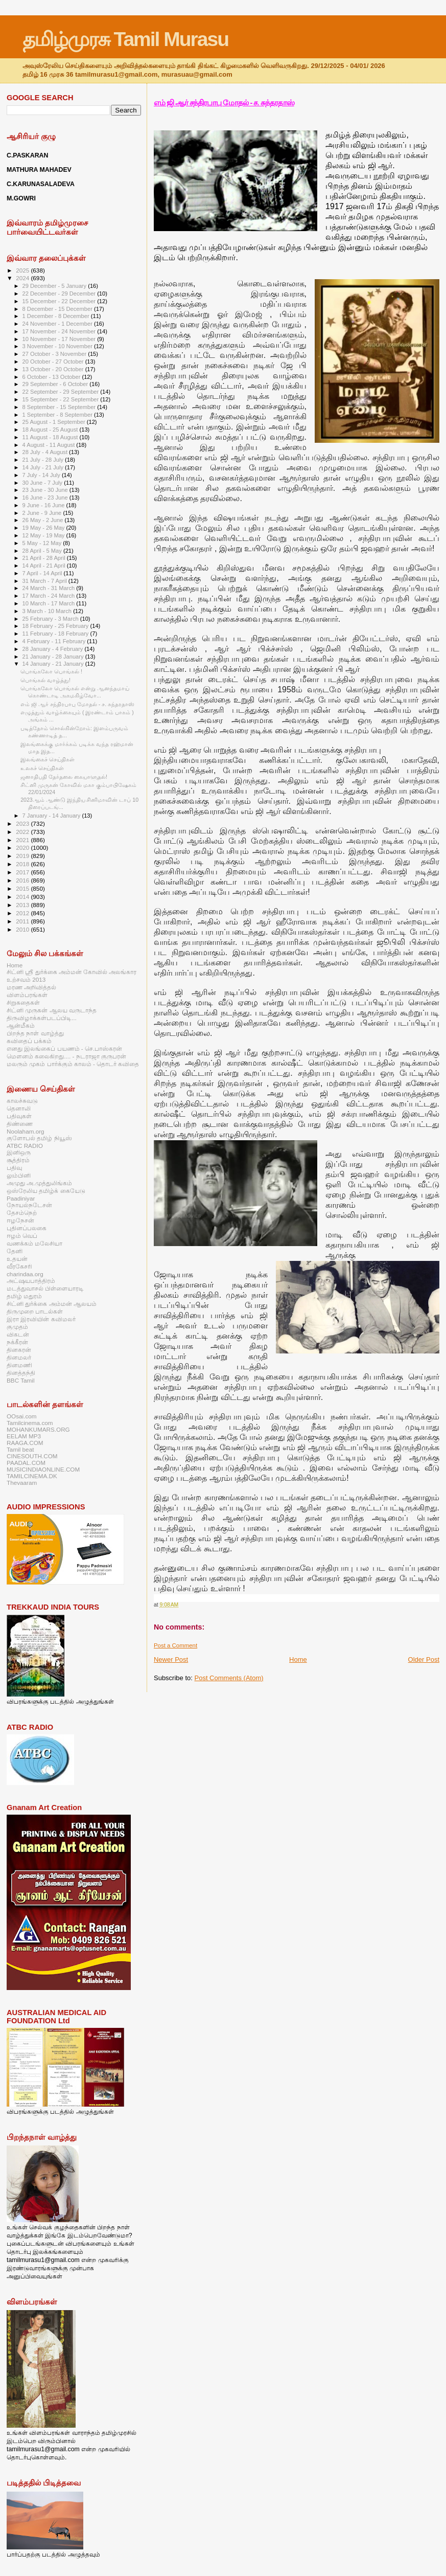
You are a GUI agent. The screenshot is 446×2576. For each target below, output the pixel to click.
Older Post (423, 1659)
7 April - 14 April (43, 573)
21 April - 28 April (44, 558)
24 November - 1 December (58, 324)
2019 (23, 855)
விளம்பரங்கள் (27, 994)
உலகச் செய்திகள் (42, 768)
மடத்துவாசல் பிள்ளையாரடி (45, 1288)
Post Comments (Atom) (228, 1678)
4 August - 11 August (49, 445)
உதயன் (17, 1258)
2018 (23, 864)
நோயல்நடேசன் (29, 1205)
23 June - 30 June (45, 490)
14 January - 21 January (53, 664)
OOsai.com (22, 1416)
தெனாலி (19, 1108)
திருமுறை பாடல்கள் (35, 1311)
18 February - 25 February (56, 626)
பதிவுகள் (19, 1116)
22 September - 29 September (61, 392)
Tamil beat (20, 1449)
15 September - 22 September (61, 399)
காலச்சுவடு (22, 1100)
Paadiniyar (21, 1198)
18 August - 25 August (51, 429)
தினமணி (19, 1365)
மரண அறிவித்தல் (31, 987)
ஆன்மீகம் (21, 1025)
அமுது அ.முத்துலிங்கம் (39, 1183)
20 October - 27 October (53, 361)
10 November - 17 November (60, 339)
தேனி (14, 1251)
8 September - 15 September (60, 407)
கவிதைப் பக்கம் (29, 1040)
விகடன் (18, 1334)
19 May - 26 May (44, 528)
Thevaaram (22, 1482)
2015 (23, 888)
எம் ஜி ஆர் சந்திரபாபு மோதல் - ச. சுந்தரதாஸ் (224, 103)
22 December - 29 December (60, 293)
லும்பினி (19, 1175)
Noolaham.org (25, 1131)
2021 (23, 840)
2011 (23, 921)
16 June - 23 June (45, 497)
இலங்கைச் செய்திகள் (47, 759)
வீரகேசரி (19, 1266)
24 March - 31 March (49, 588)
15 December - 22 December (60, 301)
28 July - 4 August (45, 452)
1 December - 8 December (56, 316)
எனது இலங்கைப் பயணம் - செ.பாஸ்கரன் (64, 1048)
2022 (23, 831)
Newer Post (171, 1659)
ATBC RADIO (25, 1145)
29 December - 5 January (55, 286)
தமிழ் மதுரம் (24, 1296)
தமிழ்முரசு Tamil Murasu (125, 39)
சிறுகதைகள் (23, 1002)
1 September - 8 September (58, 415)
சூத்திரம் (18, 1160)
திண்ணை (20, 1123)
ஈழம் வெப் (22, 1235)
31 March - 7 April (45, 581)
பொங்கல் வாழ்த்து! (45, 680)
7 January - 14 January (52, 815)
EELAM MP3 (24, 1436)
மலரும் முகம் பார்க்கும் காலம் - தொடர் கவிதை (73, 1063)
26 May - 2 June (43, 520)
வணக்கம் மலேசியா (34, 1243)
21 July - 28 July (43, 460)
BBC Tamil (20, 1380)
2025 (23, 270)
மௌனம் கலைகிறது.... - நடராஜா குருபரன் (66, 1056)
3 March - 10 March (48, 611)
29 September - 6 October (56, 384)
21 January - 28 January (53, 656)
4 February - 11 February (54, 641)
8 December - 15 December (58, 309)
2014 (23, 896)
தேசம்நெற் (22, 1212)
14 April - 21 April (44, 565)
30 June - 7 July (43, 483)
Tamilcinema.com (30, 1422)
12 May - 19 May (44, 535)
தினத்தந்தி (21, 1372)
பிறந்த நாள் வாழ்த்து (35, 1033)
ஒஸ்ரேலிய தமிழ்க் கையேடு (46, 1190)
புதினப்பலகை (26, 1228)
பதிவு (14, 1167)
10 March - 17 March (49, 603)
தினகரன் (19, 1349)
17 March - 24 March (49, 596)
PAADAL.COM (26, 1462)
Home (298, 1659)
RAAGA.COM (25, 1442)
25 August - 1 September (54, 422)
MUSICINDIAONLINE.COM (43, 1469)
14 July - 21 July (43, 467)
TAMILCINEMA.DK (32, 1476)
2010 (23, 929)
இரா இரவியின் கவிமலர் (41, 1319)
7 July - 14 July (42, 475)
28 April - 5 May (42, 551)
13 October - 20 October (53, 369)
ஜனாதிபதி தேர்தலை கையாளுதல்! (63, 777)
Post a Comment (175, 1645)
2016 (23, 880)
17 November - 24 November (60, 331)
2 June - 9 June (42, 513)
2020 (23, 847)
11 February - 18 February (56, 633)
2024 (23, 278)
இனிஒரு (19, 1152)
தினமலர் (19, 1357)
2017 (23, 872)
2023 (23, 823)
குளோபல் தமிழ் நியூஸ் (39, 1138)
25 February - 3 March (51, 619)
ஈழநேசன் (20, 1220)
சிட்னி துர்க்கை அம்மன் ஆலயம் (52, 1303)
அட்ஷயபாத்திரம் (31, 1280)
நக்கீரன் (17, 1342)
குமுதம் (17, 1326)
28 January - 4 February (53, 649)
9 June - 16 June (44, 505)
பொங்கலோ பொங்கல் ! (51, 671)
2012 (23, 913)
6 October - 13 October (52, 377)
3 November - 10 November (58, 346)
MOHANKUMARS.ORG (38, 1429)
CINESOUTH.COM (32, 1456)
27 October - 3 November (55, 354)
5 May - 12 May (42, 543)
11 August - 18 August (51, 437)
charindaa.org (25, 1274)
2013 (23, 904)
